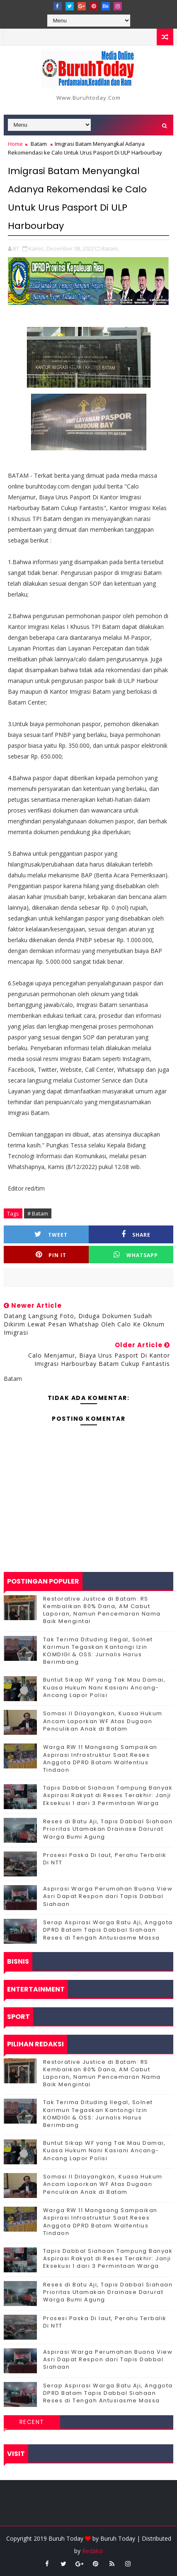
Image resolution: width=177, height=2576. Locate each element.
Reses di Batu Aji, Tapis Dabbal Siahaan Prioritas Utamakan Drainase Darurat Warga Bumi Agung (108, 1828)
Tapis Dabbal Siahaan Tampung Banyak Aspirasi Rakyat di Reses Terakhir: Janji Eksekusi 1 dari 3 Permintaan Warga (108, 1795)
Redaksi (92, 2551)
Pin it (51, 1255)
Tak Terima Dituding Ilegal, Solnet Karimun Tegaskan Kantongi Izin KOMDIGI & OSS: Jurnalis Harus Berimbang (98, 1650)
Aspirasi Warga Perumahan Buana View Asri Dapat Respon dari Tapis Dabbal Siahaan (108, 1896)
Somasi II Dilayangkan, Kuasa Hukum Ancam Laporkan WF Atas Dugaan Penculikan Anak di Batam (102, 1720)
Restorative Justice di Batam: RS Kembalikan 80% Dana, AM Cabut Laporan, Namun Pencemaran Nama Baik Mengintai (102, 1610)
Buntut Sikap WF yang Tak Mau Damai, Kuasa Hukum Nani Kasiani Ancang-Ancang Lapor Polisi (104, 1687)
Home (15, 143)
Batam (39, 143)
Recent (31, 2422)
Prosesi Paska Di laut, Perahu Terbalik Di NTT (105, 1858)
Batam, (110, 248)
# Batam (37, 1213)
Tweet (51, 1234)
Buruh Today (117, 2538)
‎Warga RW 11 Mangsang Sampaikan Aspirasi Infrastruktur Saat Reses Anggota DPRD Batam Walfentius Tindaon (100, 1758)
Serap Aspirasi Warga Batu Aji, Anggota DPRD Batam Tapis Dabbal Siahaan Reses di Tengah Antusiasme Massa (108, 1929)
